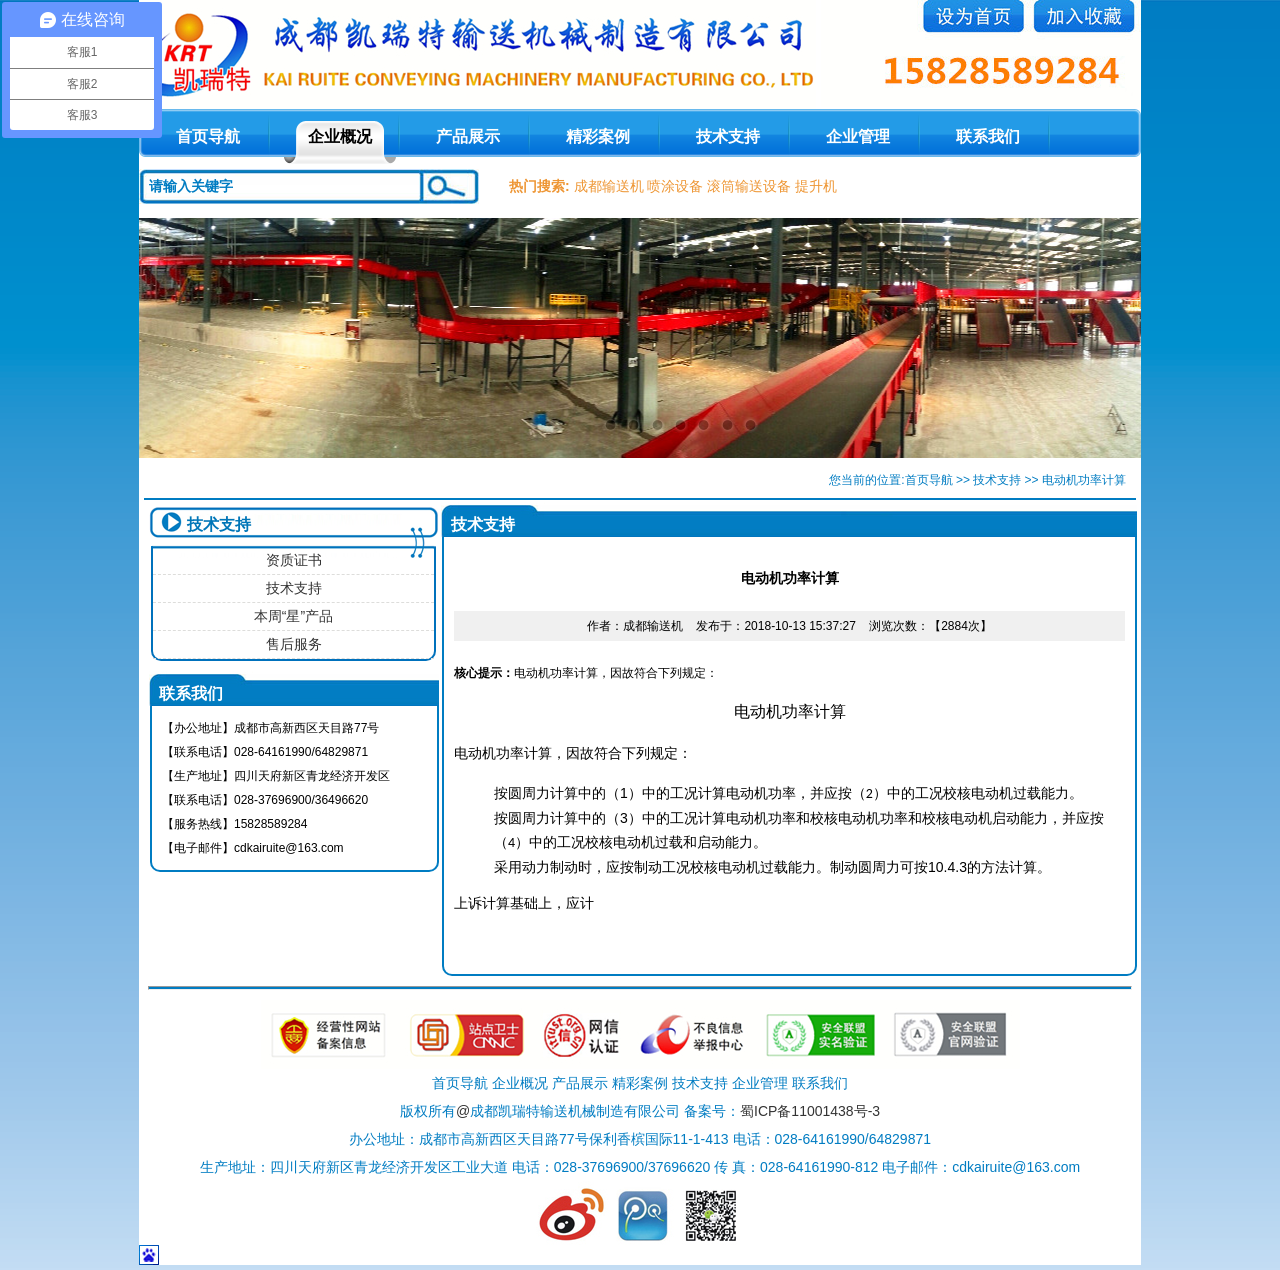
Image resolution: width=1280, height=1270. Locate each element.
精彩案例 (598, 136)
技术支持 (728, 136)
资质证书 (294, 560)
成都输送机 (609, 186)
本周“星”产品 (293, 616)
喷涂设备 (675, 186)
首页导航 (929, 480)
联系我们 (988, 136)
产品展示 (468, 136)
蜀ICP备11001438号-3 (810, 1111)
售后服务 (294, 644)
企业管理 (858, 136)
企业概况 (340, 136)
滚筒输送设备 (749, 186)
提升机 (816, 186)
